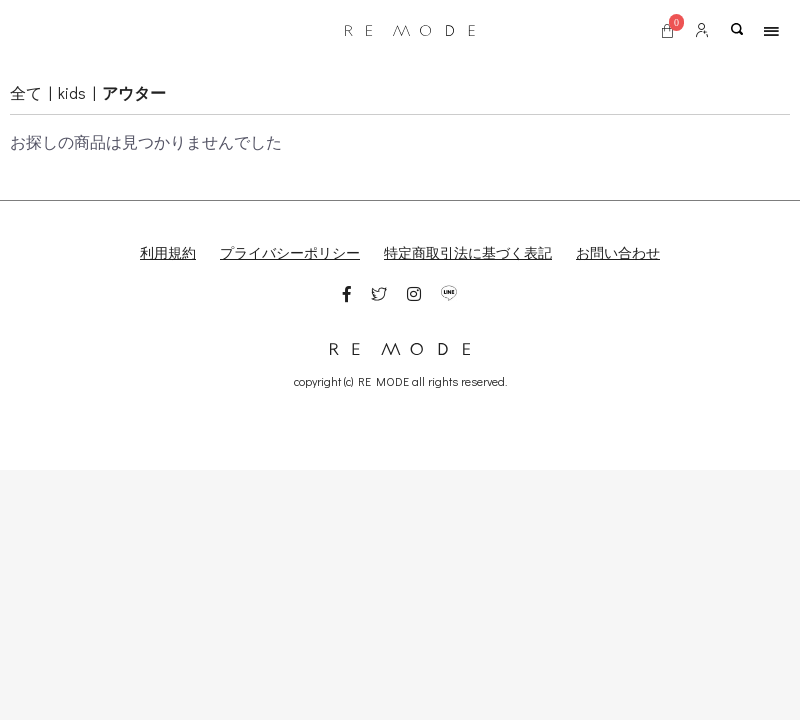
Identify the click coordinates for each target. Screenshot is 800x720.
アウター (134, 92)
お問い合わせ (618, 252)
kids (72, 92)
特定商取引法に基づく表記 (468, 252)
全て (26, 92)
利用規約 (168, 252)
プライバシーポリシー (290, 252)
